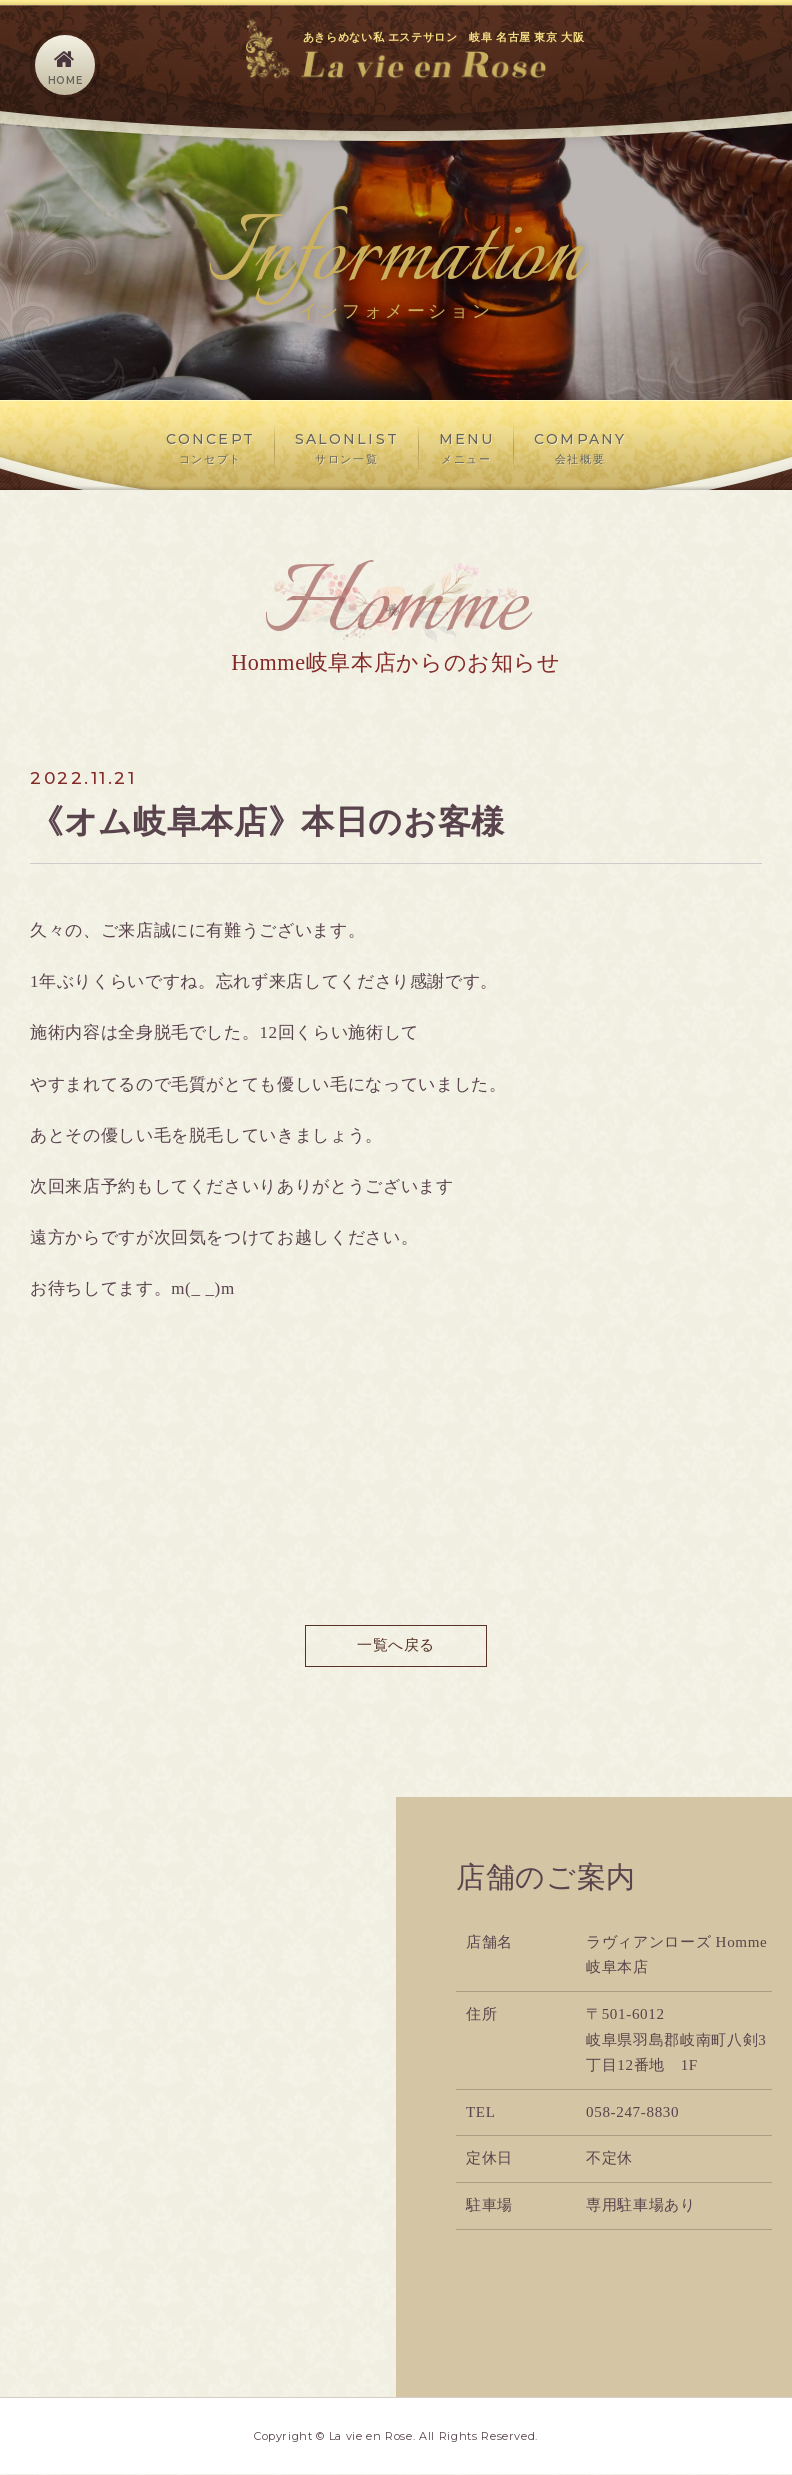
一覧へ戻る (395, 1645)
